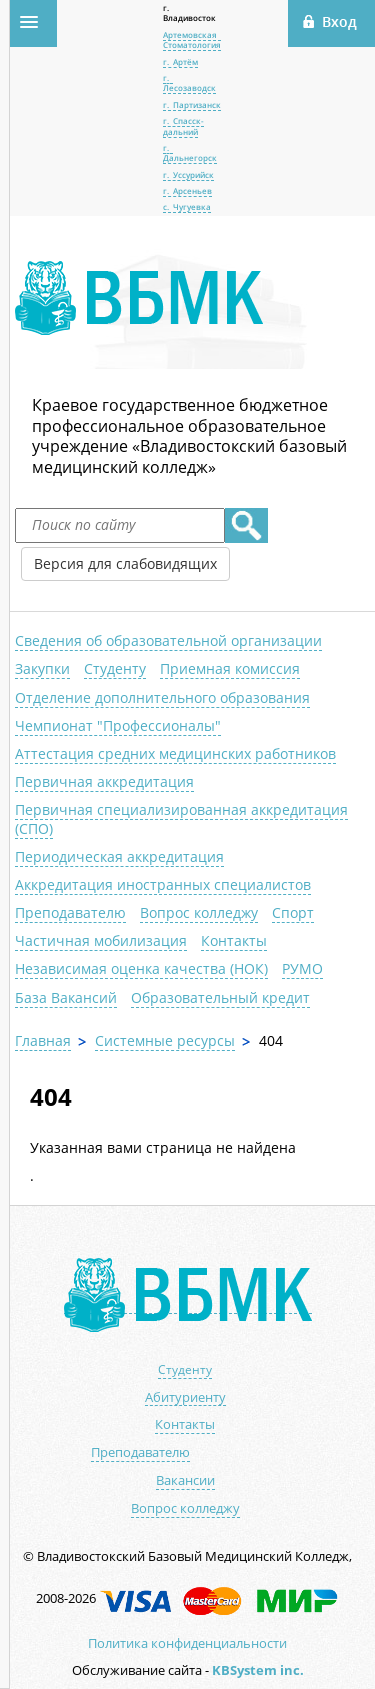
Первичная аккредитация (104, 781)
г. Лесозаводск (189, 82)
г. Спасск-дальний (183, 125)
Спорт (293, 912)
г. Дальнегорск (190, 152)
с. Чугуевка (187, 206)
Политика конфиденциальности (187, 1643)
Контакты (234, 940)
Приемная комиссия (230, 668)
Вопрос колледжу (199, 912)
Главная (43, 1040)
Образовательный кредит (220, 997)
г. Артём (180, 61)
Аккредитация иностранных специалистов (163, 884)
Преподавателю (70, 912)
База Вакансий (66, 997)
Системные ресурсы (165, 1040)
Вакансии (185, 1480)
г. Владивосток (189, 12)
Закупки (42, 668)
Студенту (115, 668)
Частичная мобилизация (101, 940)
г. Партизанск (192, 104)
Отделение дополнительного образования (162, 697)
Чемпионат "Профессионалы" (118, 725)
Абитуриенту (185, 1397)
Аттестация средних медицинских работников (175, 753)
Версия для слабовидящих (125, 563)
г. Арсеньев (187, 190)
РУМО (302, 968)
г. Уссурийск (188, 174)
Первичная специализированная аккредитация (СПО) (181, 818)
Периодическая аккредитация (119, 856)
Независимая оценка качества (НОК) (141, 968)
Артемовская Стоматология (192, 39)
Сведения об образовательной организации (168, 640)
